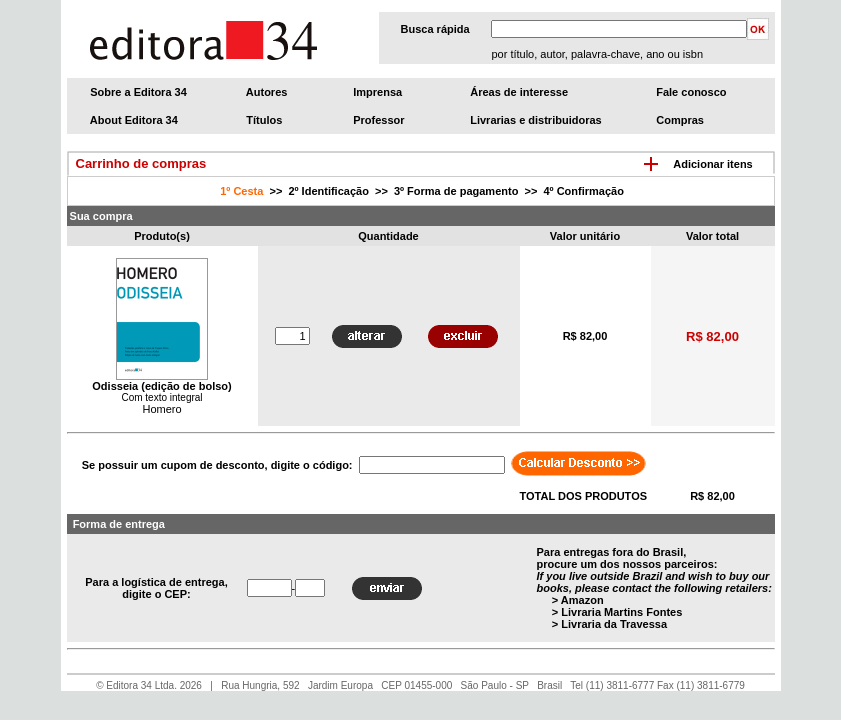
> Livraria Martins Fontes (617, 612)
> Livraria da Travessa (609, 624)
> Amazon (578, 600)
